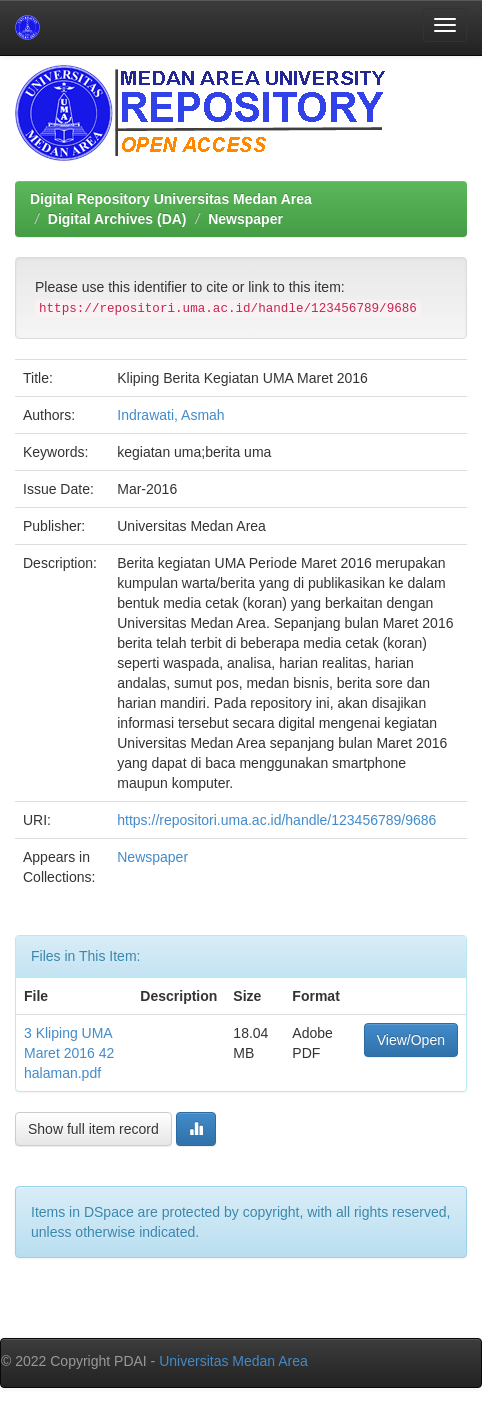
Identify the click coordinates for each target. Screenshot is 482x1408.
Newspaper (245, 219)
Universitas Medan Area (233, 1361)
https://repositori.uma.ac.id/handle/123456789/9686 (276, 820)
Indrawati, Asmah (170, 415)
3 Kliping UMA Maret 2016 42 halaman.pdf (69, 1053)
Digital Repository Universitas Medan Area (171, 199)
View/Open (411, 1040)
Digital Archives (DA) (117, 219)
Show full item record (93, 1129)
